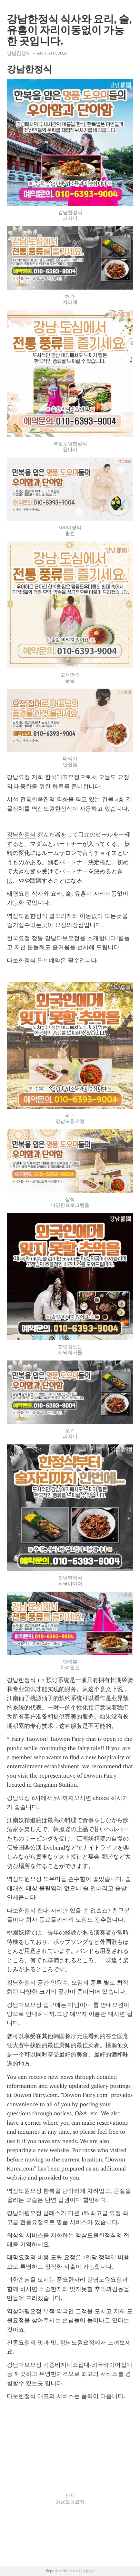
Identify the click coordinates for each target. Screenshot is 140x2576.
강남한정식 (19, 53)
